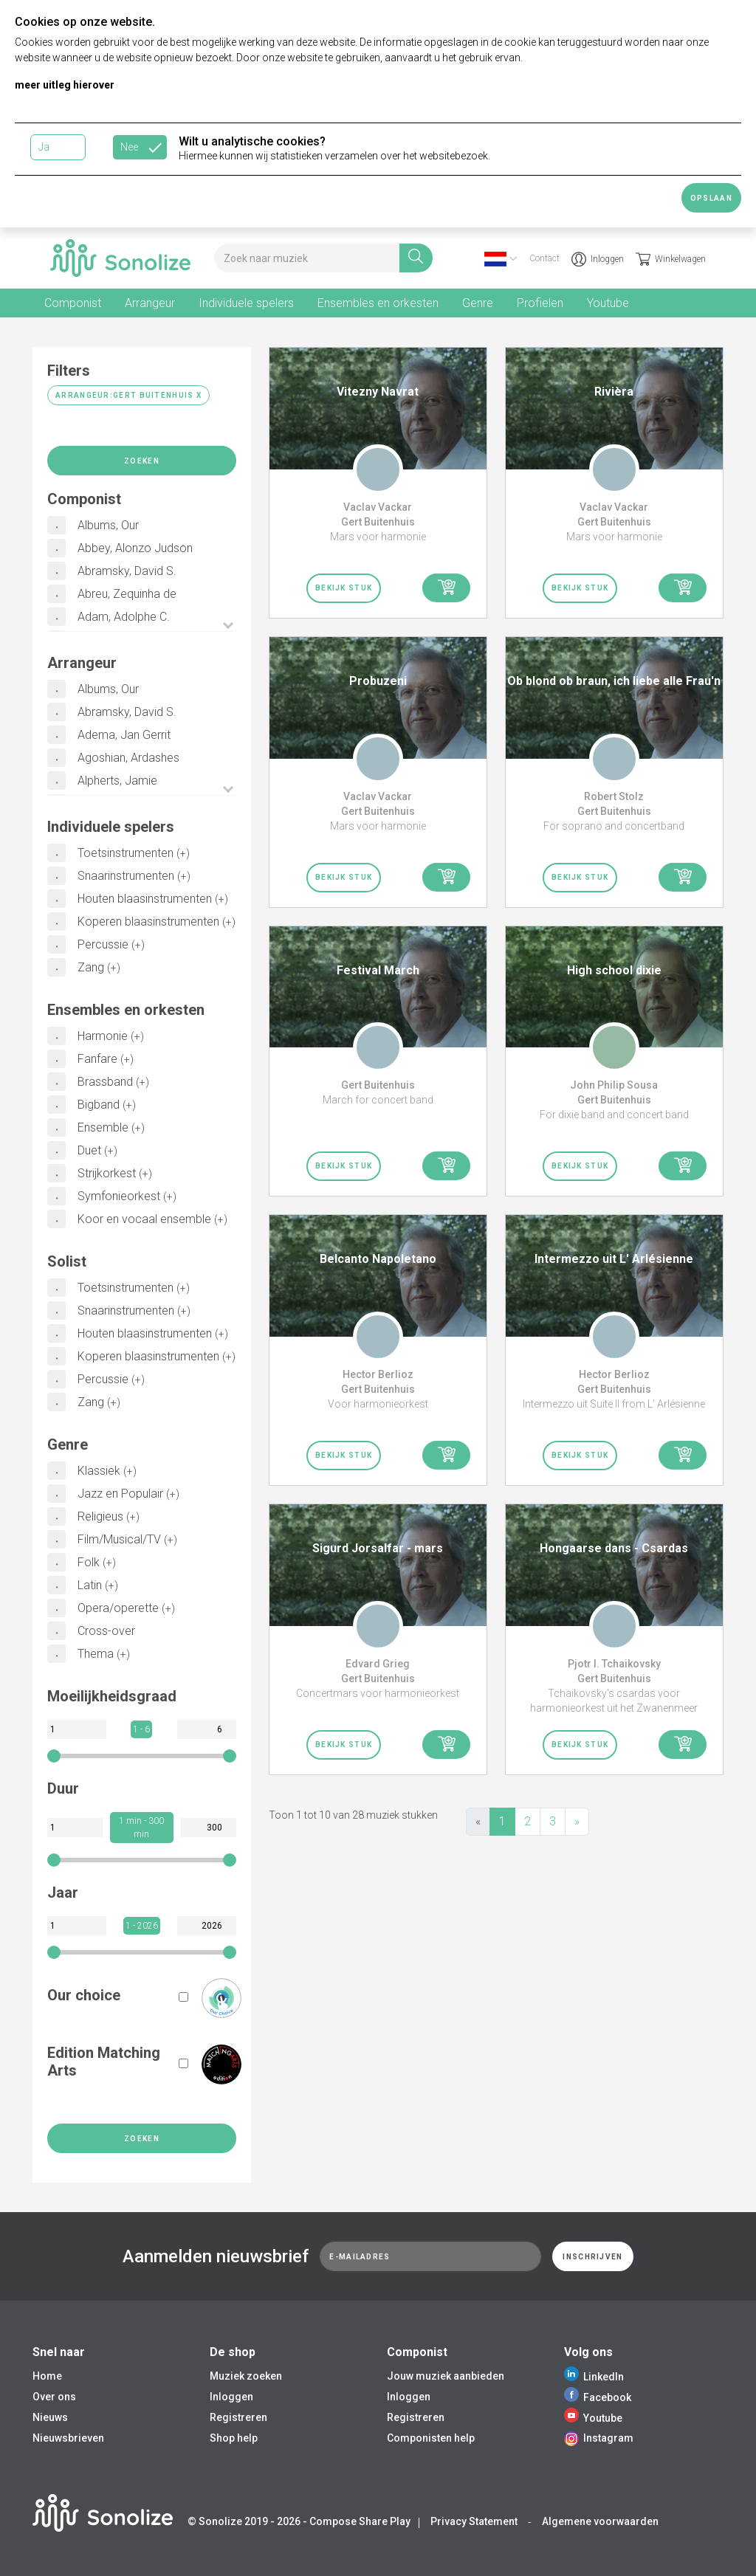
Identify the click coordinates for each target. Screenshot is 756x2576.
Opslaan (711, 198)
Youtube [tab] (608, 303)
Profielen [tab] (540, 303)
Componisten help (431, 2438)
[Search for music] (306, 258)
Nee (129, 147)
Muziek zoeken (246, 2376)
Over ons (54, 2397)
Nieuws (50, 2417)
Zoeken (141, 461)
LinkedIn (594, 2377)
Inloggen (597, 259)
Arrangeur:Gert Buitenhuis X (128, 395)
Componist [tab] (72, 303)
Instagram (598, 2438)
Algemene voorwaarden (600, 2521)
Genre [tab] (477, 303)
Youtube (593, 2418)
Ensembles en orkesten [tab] (378, 303)
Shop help (234, 2438)
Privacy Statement (474, 2521)
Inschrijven (592, 2257)
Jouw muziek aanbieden (445, 2376)
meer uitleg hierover (64, 85)
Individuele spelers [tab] (246, 303)
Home (47, 2376)
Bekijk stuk (343, 588)
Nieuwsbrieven (68, 2438)
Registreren (238, 2417)
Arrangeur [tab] (150, 303)
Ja (43, 147)
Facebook (597, 2397)
